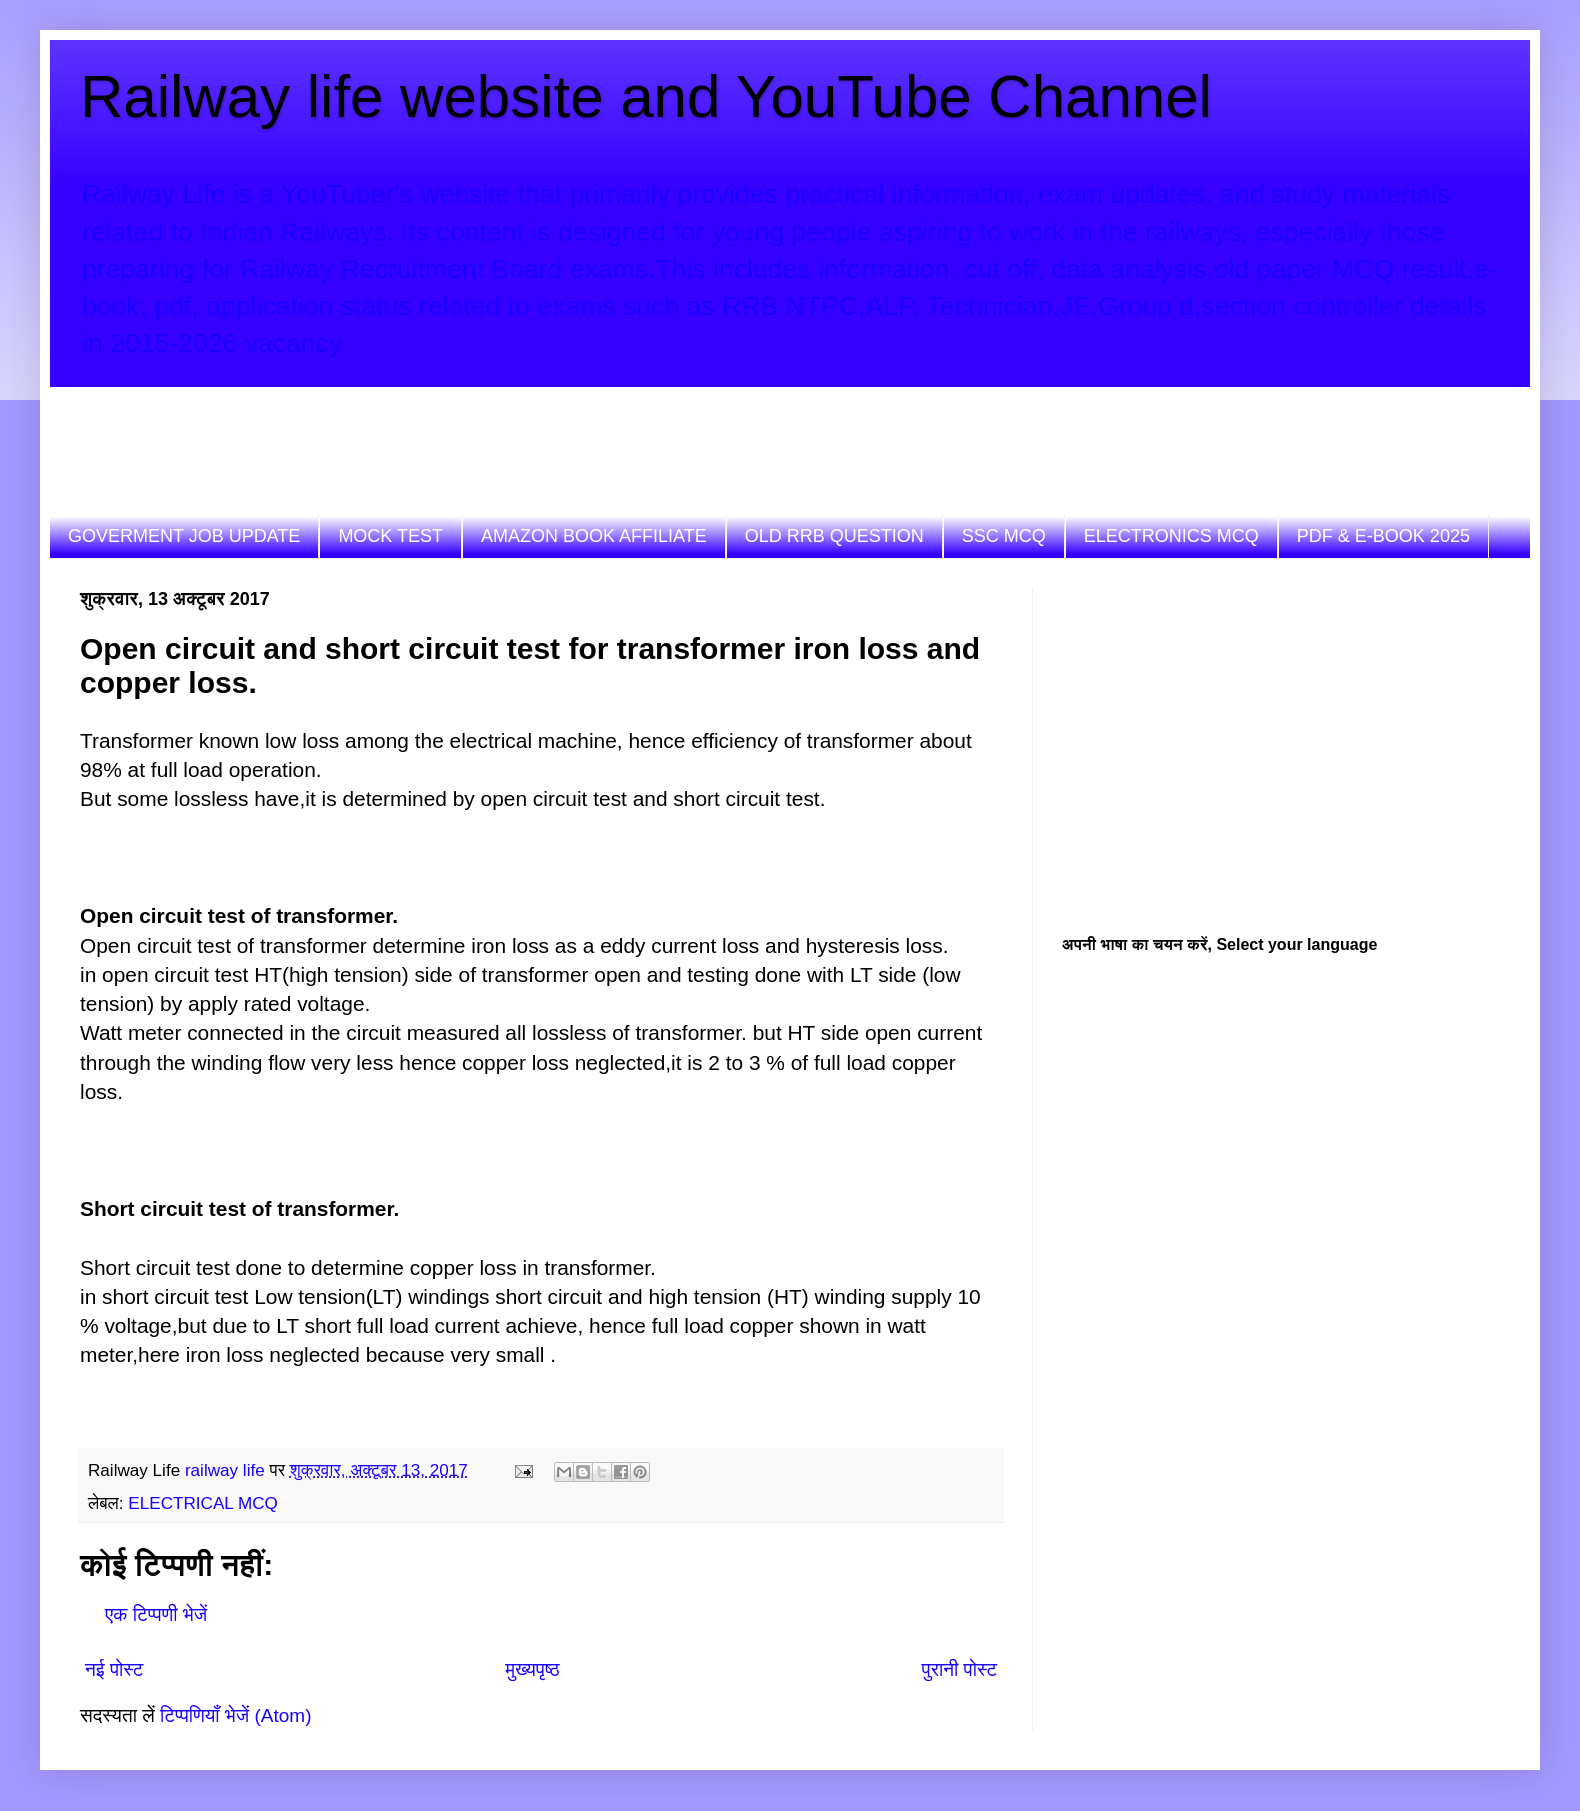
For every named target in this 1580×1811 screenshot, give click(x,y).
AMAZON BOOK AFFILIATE (594, 536)
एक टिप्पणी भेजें (156, 1614)
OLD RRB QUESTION (834, 536)
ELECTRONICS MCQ (1171, 536)
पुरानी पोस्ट (959, 1669)
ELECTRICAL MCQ (202, 1503)
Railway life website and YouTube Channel (646, 96)
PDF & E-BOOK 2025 (1383, 536)
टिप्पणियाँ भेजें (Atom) (236, 1715)
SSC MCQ (1004, 536)
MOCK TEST (390, 536)
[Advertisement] (444, 432)
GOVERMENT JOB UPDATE (184, 536)
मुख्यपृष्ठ (532, 1669)
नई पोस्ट (114, 1669)
